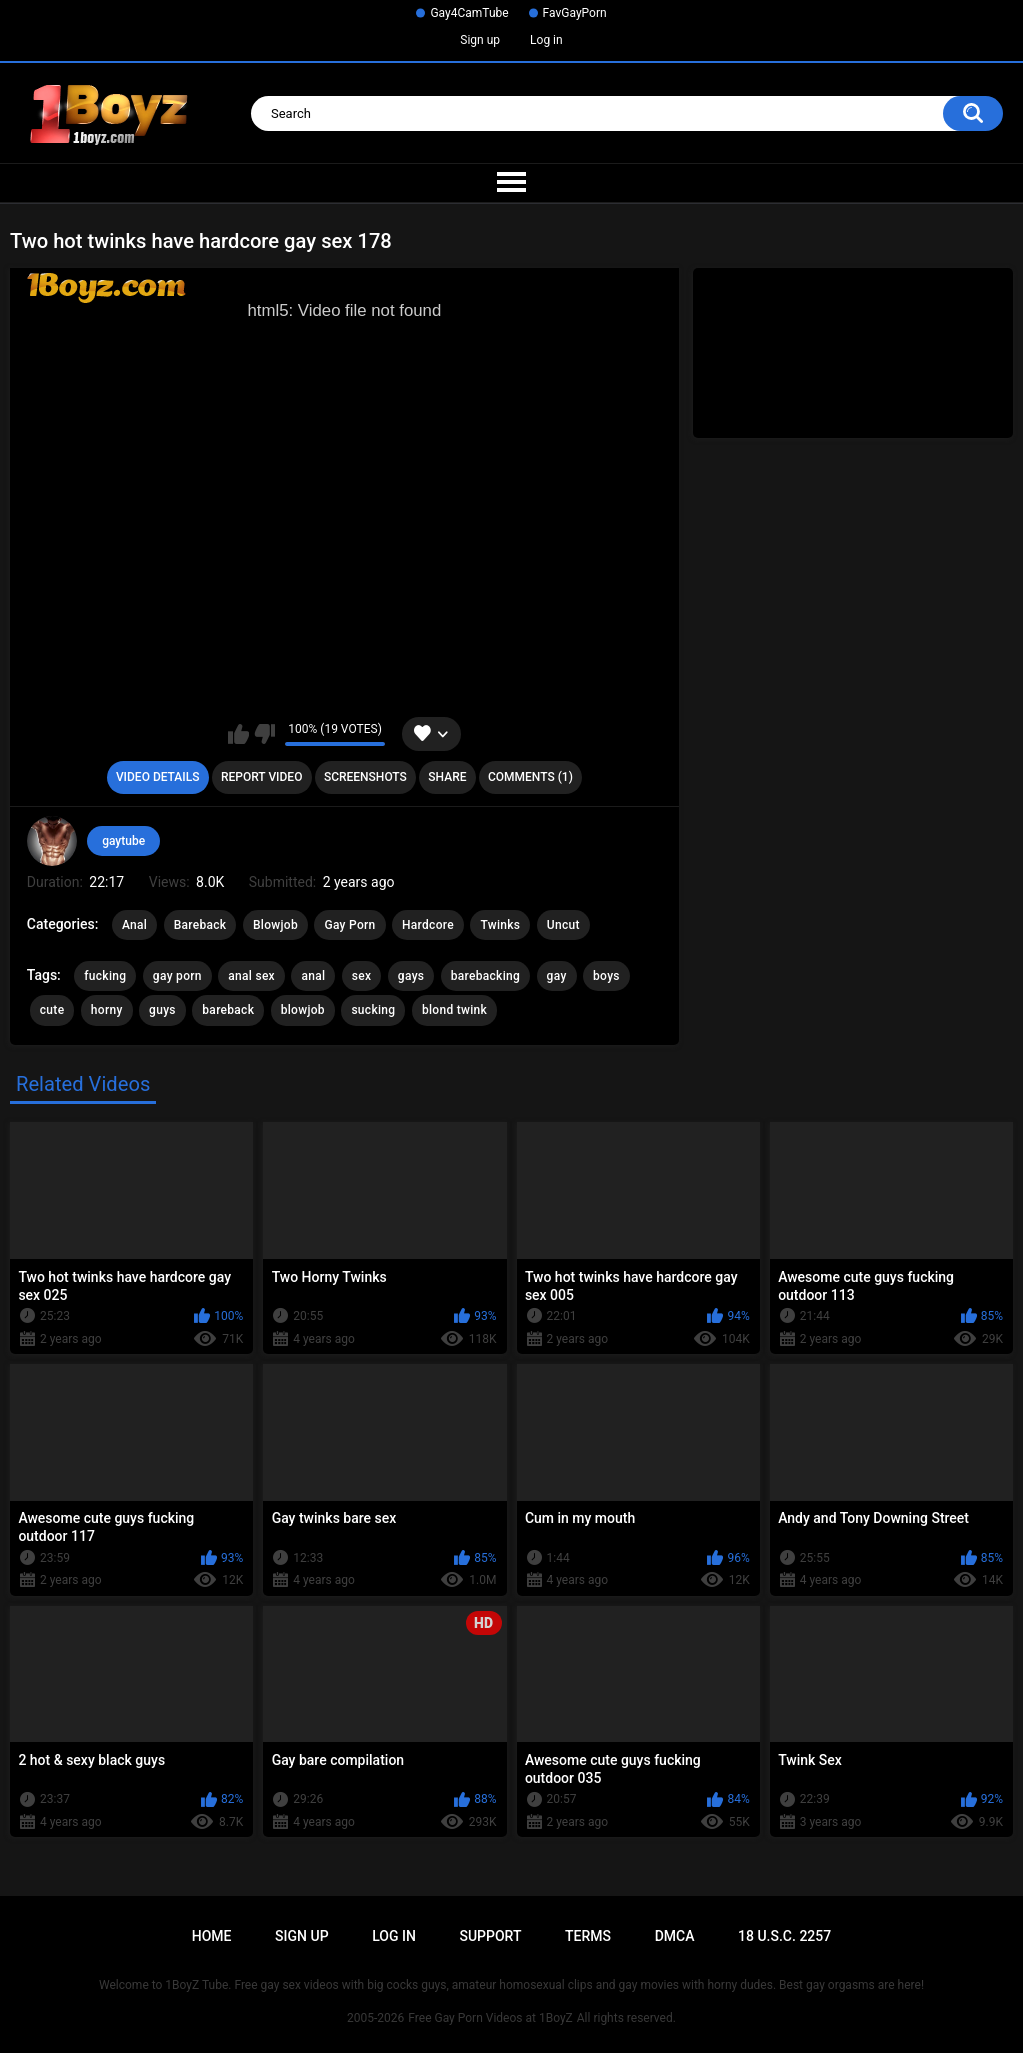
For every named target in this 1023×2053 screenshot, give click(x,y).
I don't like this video (264, 734)
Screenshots (365, 777)
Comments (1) (530, 777)
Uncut (563, 925)
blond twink (454, 1010)
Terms (588, 1936)
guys (162, 1010)
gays (411, 976)
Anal (134, 925)
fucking (105, 976)
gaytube (123, 841)
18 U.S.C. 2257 (784, 1936)
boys (606, 976)
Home (212, 1936)
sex (362, 976)
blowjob (303, 1010)
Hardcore (428, 925)
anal (313, 976)
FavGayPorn (575, 13)
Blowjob (275, 925)
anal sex (251, 976)
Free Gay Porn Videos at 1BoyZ (490, 2018)
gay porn (177, 976)
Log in (546, 40)
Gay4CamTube (469, 13)
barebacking (485, 976)
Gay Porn (349, 925)
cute (52, 1010)
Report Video (261, 777)
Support (490, 1936)
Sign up (480, 40)
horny (107, 1010)
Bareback (200, 925)
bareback (228, 1010)
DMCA (675, 1936)
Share (447, 777)
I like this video (238, 734)
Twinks (500, 925)
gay (557, 976)
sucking (373, 1010)
